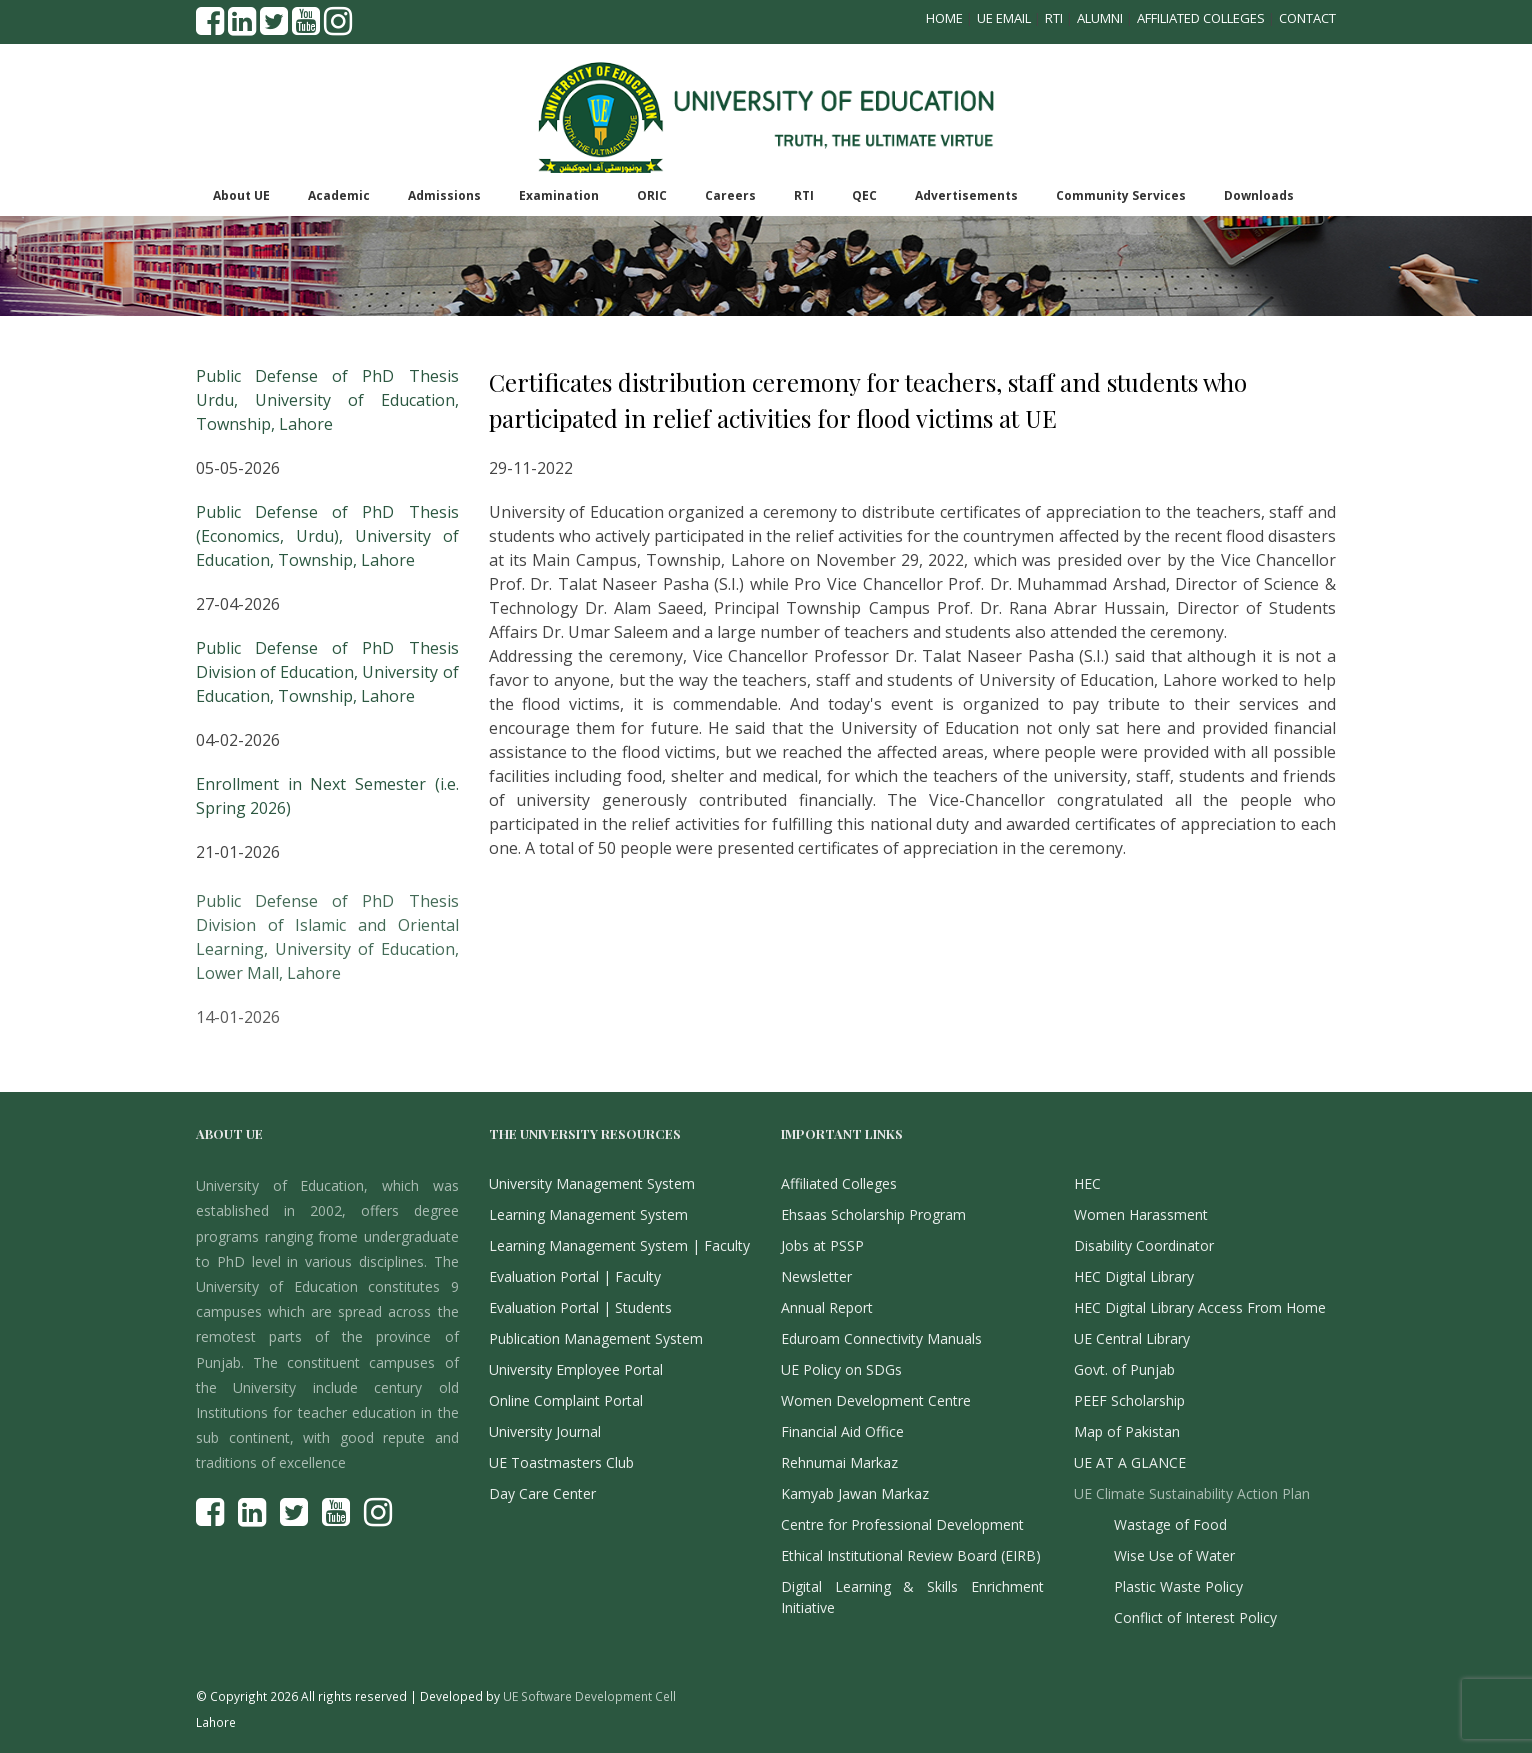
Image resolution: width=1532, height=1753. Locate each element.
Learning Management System (588, 1214)
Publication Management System (596, 1338)
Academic (339, 195)
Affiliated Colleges (1201, 18)
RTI (1054, 18)
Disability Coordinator (1144, 1245)
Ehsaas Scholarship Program (873, 1214)
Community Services (1121, 195)
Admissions (444, 195)
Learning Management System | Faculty (619, 1245)
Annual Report (827, 1307)
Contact (1307, 18)
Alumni (1100, 18)
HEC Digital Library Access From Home (1200, 1307)
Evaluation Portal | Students (580, 1307)
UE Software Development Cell (589, 1696)
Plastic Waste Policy (1178, 1586)
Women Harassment (1141, 1214)
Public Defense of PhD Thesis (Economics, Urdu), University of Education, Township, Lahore (327, 536)
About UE (241, 195)
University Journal (545, 1431)
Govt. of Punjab (1124, 1369)
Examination (559, 195)
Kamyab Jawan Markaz (855, 1493)
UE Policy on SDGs (841, 1369)
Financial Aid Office (842, 1431)
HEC (1087, 1183)
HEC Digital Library (1134, 1276)
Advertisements (966, 195)
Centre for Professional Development (902, 1524)
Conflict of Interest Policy (1195, 1617)
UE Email (1004, 18)
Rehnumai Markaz (839, 1462)
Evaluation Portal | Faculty (575, 1276)
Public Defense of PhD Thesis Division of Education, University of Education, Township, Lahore (327, 672)
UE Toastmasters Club (561, 1462)
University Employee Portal (576, 1369)
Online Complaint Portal (566, 1400)
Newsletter (816, 1276)
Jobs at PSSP (822, 1245)
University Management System (592, 1183)
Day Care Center (542, 1493)
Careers (730, 195)
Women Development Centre (876, 1400)
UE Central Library (1132, 1338)
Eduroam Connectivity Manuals (881, 1338)
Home (944, 18)
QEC (864, 195)
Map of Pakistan (1127, 1431)
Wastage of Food (1170, 1524)
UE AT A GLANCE (1130, 1462)
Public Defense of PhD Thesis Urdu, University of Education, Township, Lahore (327, 400)
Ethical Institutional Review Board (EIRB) (911, 1555)
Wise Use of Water (1174, 1555)
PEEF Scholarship (1129, 1400)
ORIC (652, 195)
